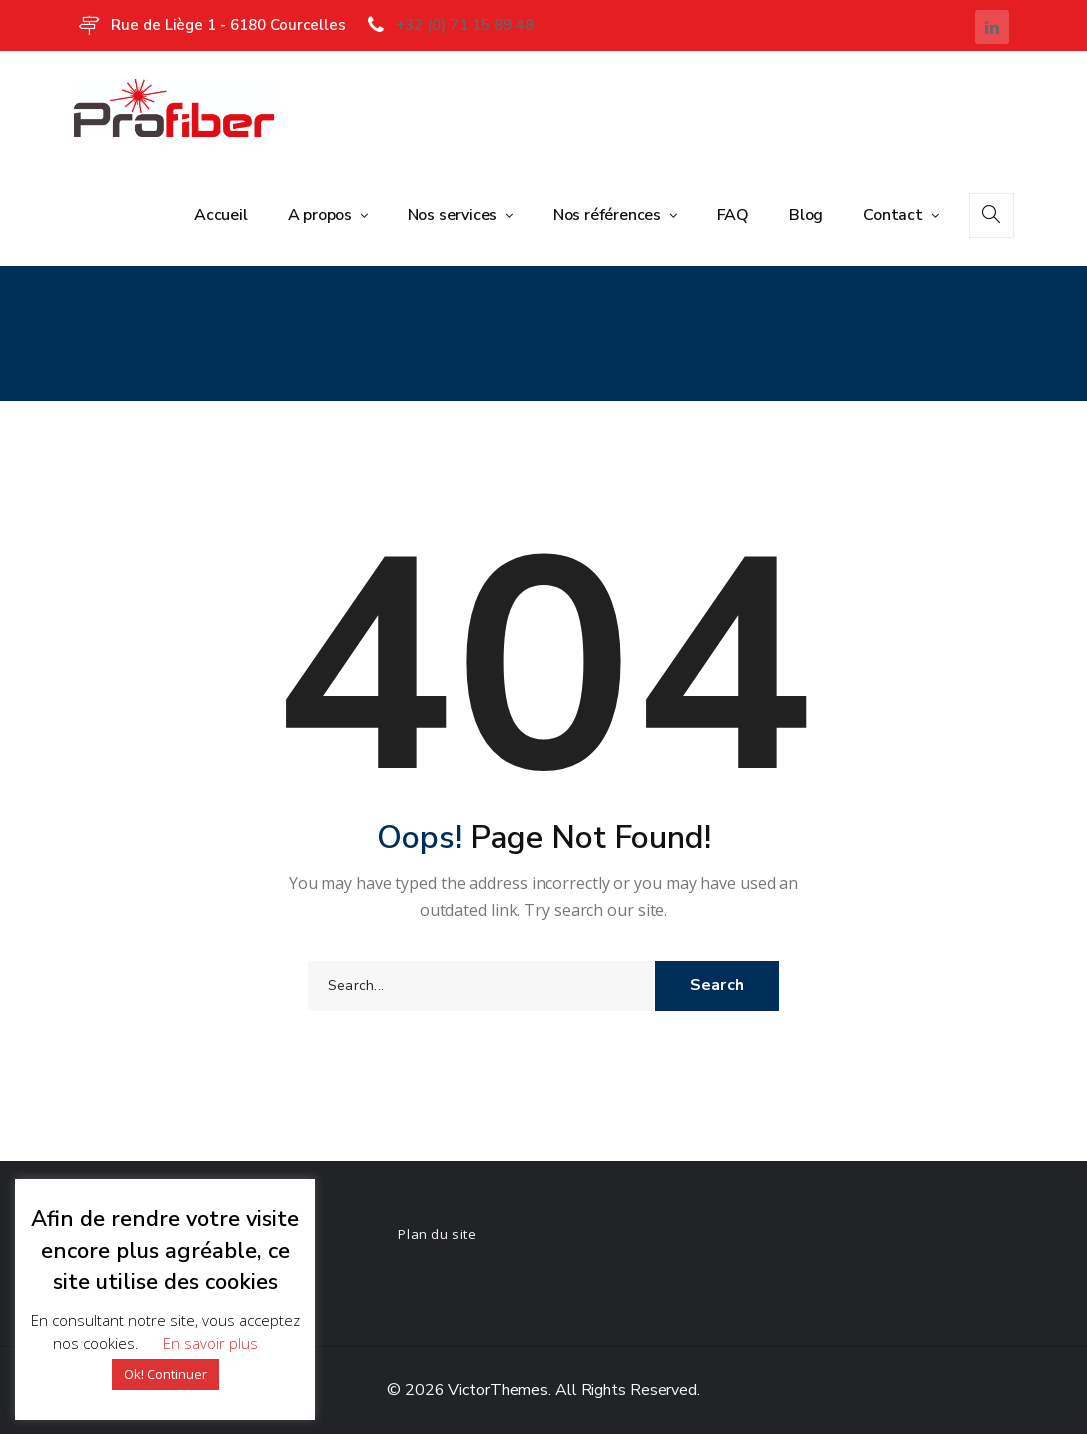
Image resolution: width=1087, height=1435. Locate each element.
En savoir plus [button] (210, 1343)
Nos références (609, 215)
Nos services (454, 215)
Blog (806, 215)
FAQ (733, 215)
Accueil (221, 215)
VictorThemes (496, 1391)
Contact (894, 215)
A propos (322, 215)
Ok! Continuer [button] (165, 1374)
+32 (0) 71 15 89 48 (465, 25)
